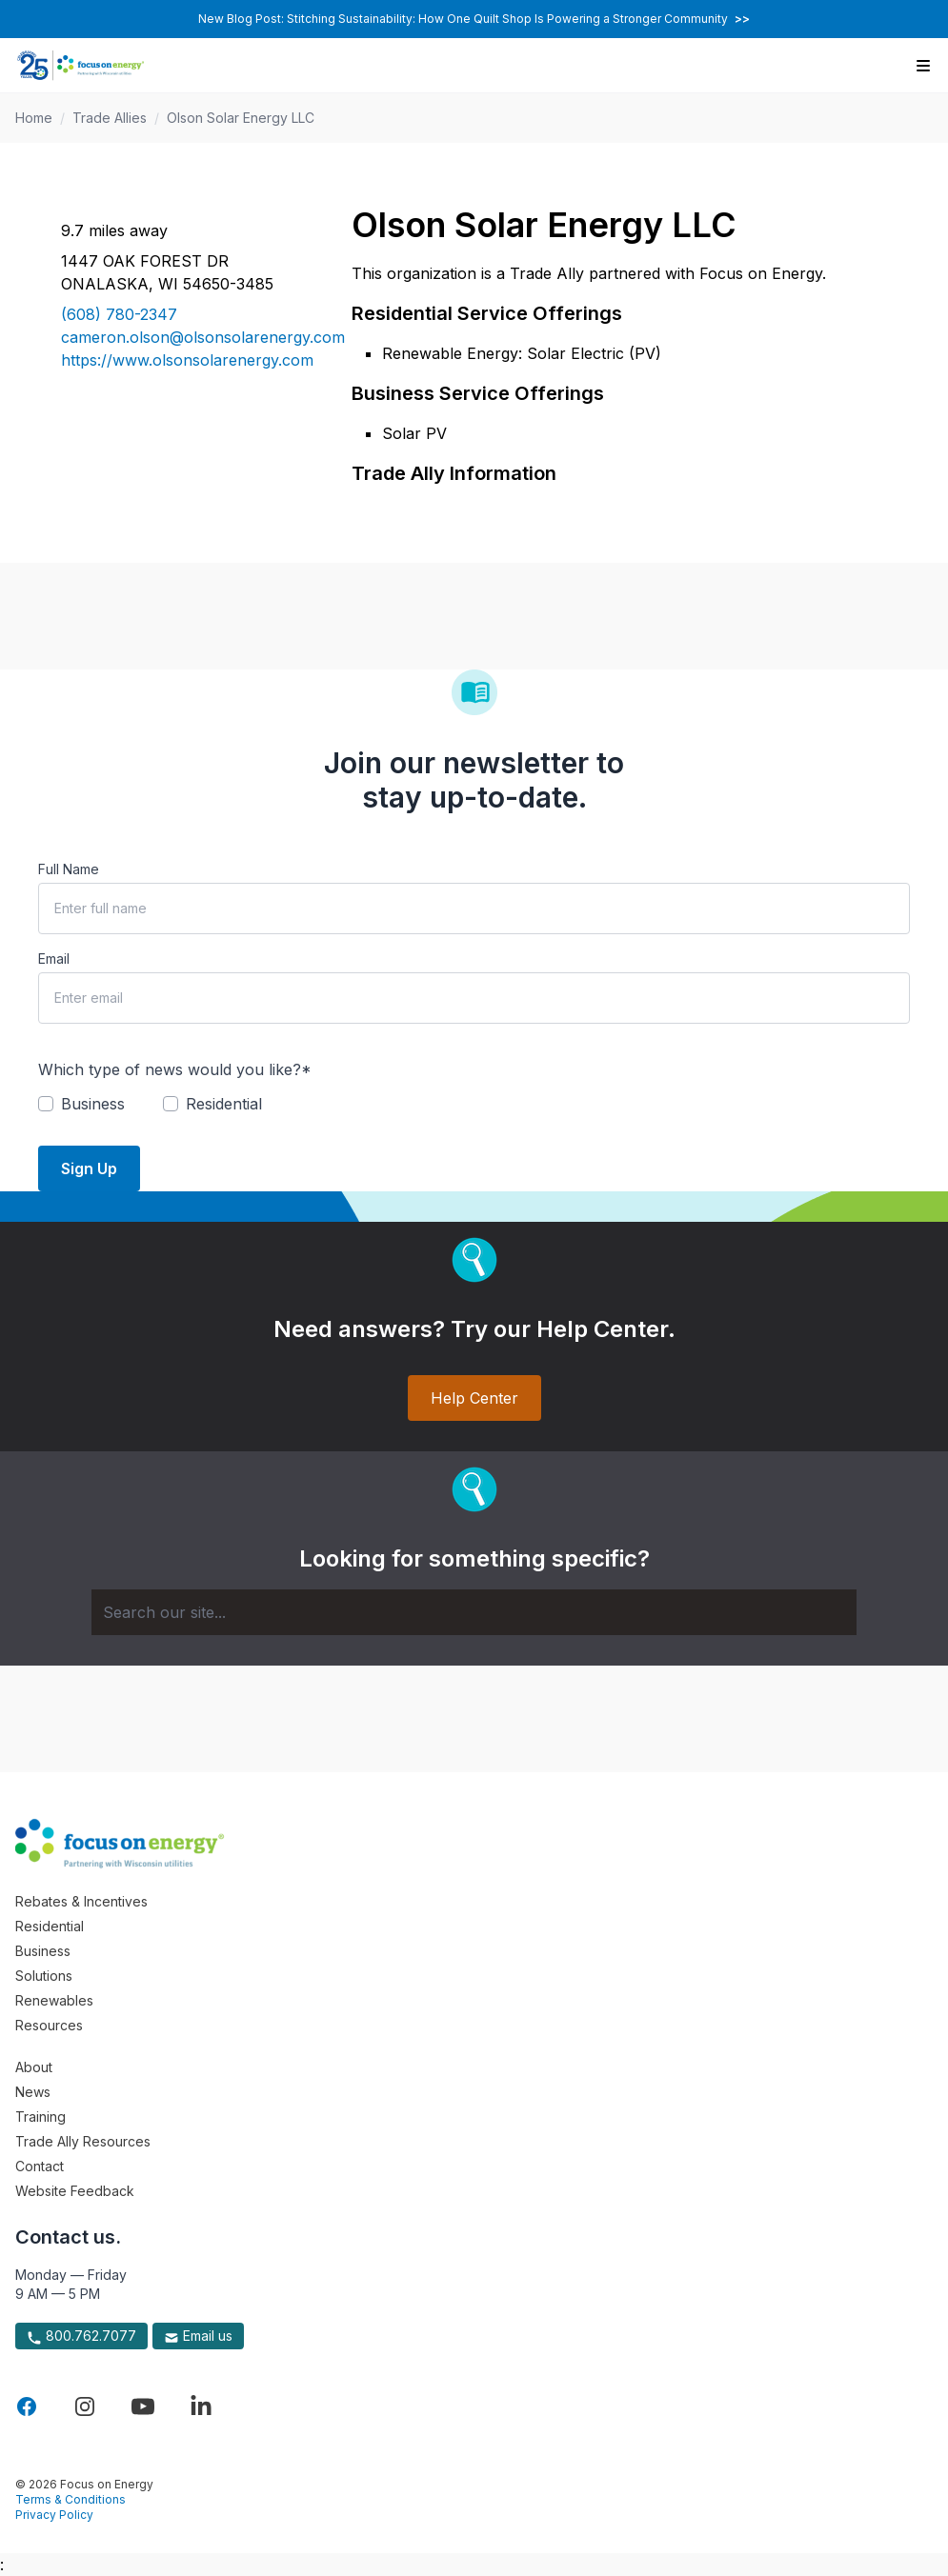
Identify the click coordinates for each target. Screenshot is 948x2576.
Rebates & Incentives (81, 1901)
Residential (49, 1926)
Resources (49, 2025)
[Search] (474, 1612)
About (33, 2067)
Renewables (54, 2000)
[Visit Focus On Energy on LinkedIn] (201, 2406)
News (32, 2092)
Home (33, 118)
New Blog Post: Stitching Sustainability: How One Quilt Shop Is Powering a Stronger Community (474, 18)
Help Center (474, 1398)
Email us (198, 2336)
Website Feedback (74, 2191)
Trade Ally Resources (83, 2141)
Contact (39, 2166)
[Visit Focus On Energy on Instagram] (84, 2406)
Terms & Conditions (70, 2499)
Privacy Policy (54, 2514)
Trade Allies (109, 118)
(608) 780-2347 (119, 314)
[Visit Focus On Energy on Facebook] (26, 2406)
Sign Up (89, 1168)
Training (40, 2116)
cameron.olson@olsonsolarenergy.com (183, 337)
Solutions (43, 1975)
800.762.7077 (81, 2336)
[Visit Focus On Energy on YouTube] (142, 2406)
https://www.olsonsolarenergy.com (183, 359)
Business (43, 1951)
